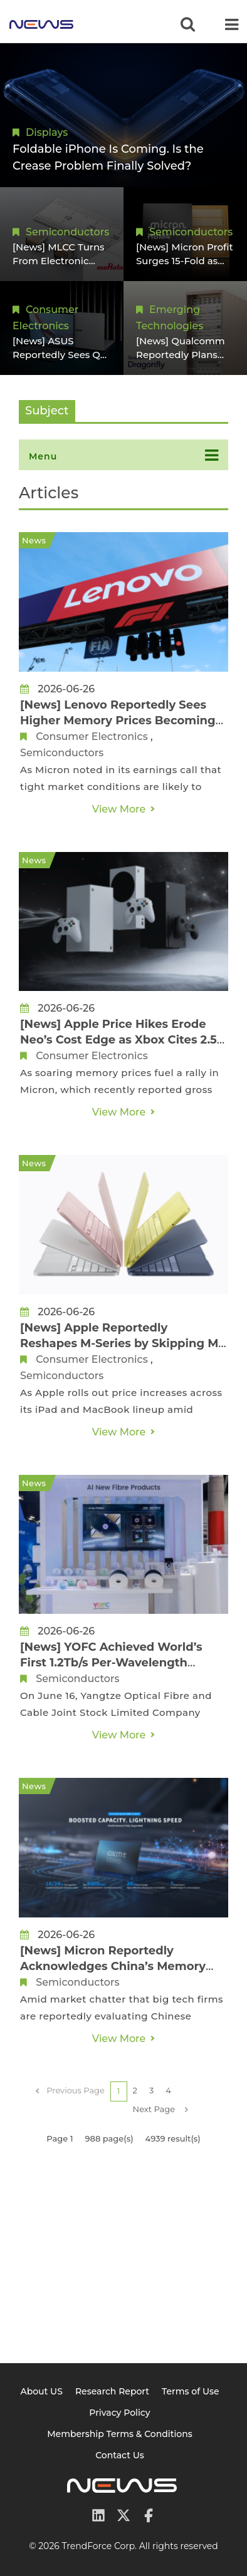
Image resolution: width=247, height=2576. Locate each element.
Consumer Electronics (91, 736)
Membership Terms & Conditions (119, 2434)
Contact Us (119, 2455)
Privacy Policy (119, 2412)
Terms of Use (190, 2391)
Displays (47, 132)
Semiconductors (67, 232)
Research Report (112, 2391)
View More (119, 809)
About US (41, 2391)
